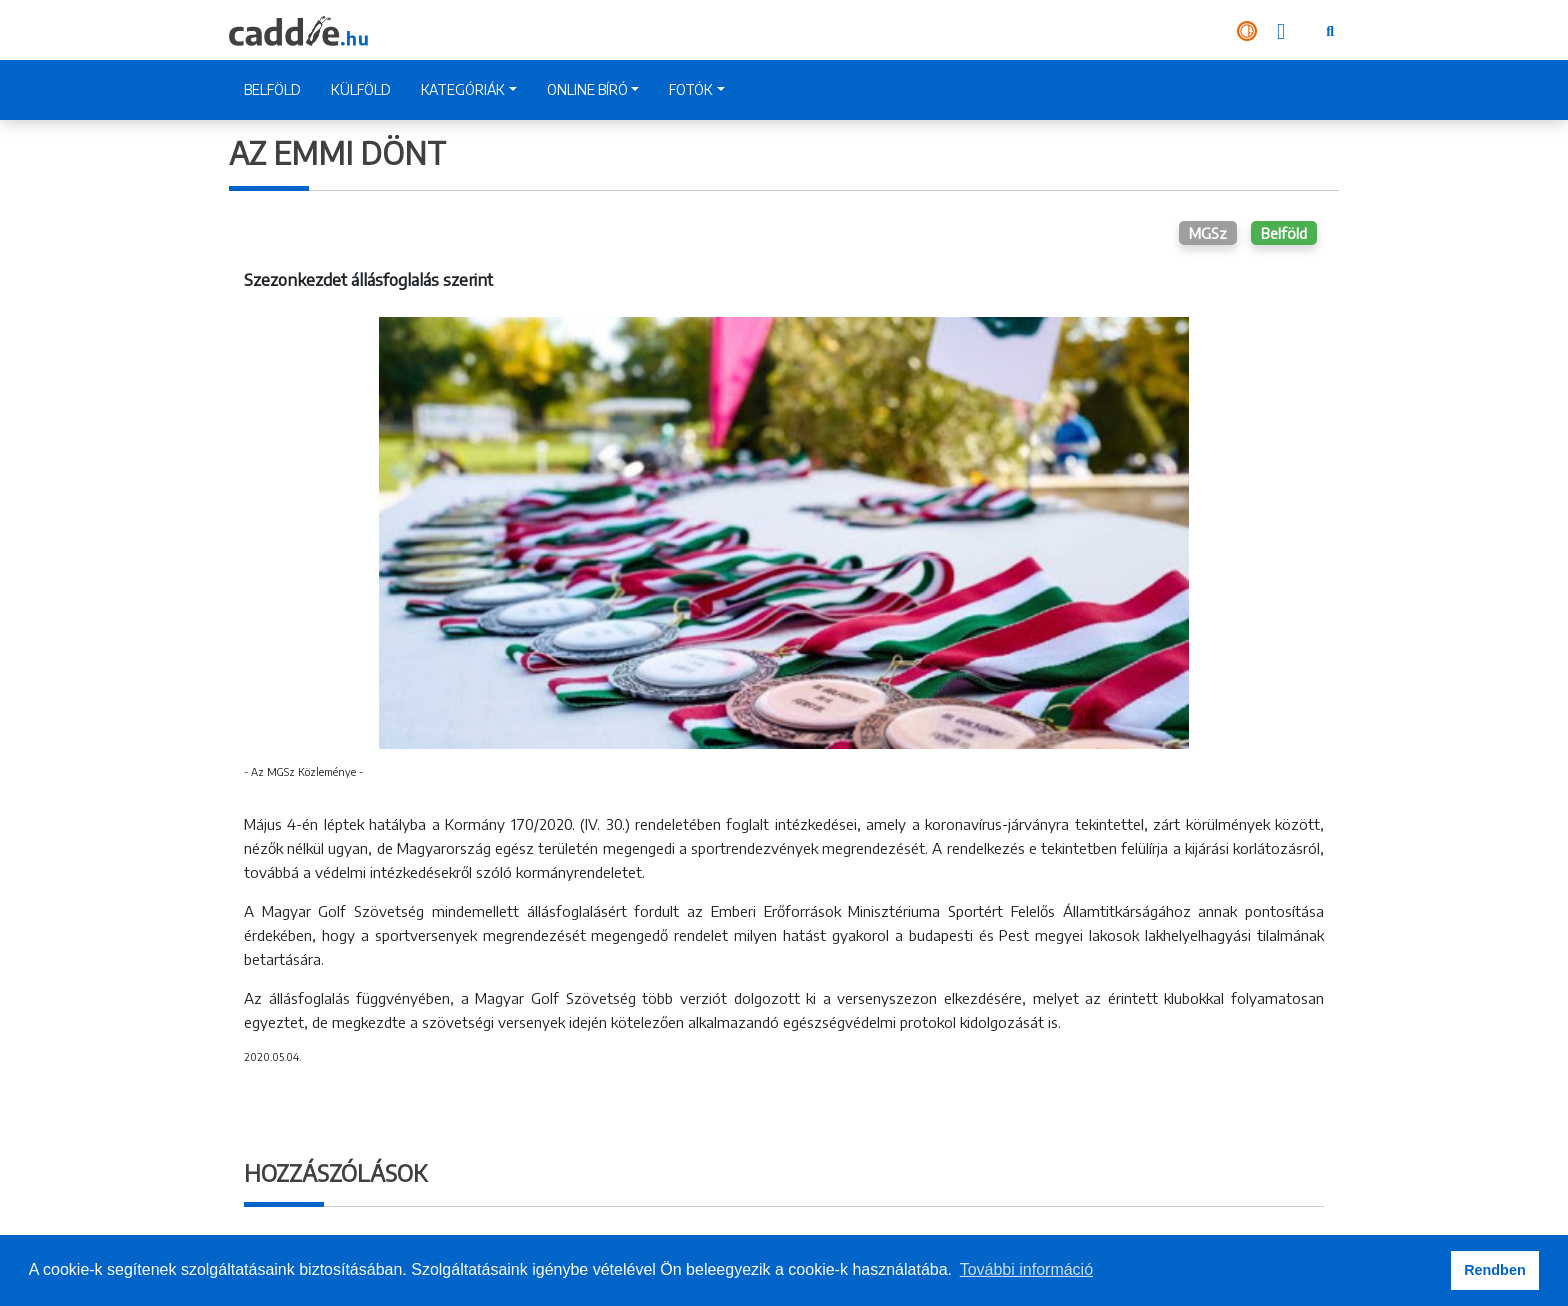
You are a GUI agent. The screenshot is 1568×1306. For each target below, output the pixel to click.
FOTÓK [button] (691, 89)
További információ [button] (1026, 1269)
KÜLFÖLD (361, 89)
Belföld (1284, 233)
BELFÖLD (272, 89)
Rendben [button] (1495, 1270)
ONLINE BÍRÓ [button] (587, 89)
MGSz (1208, 233)
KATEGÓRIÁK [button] (463, 89)
